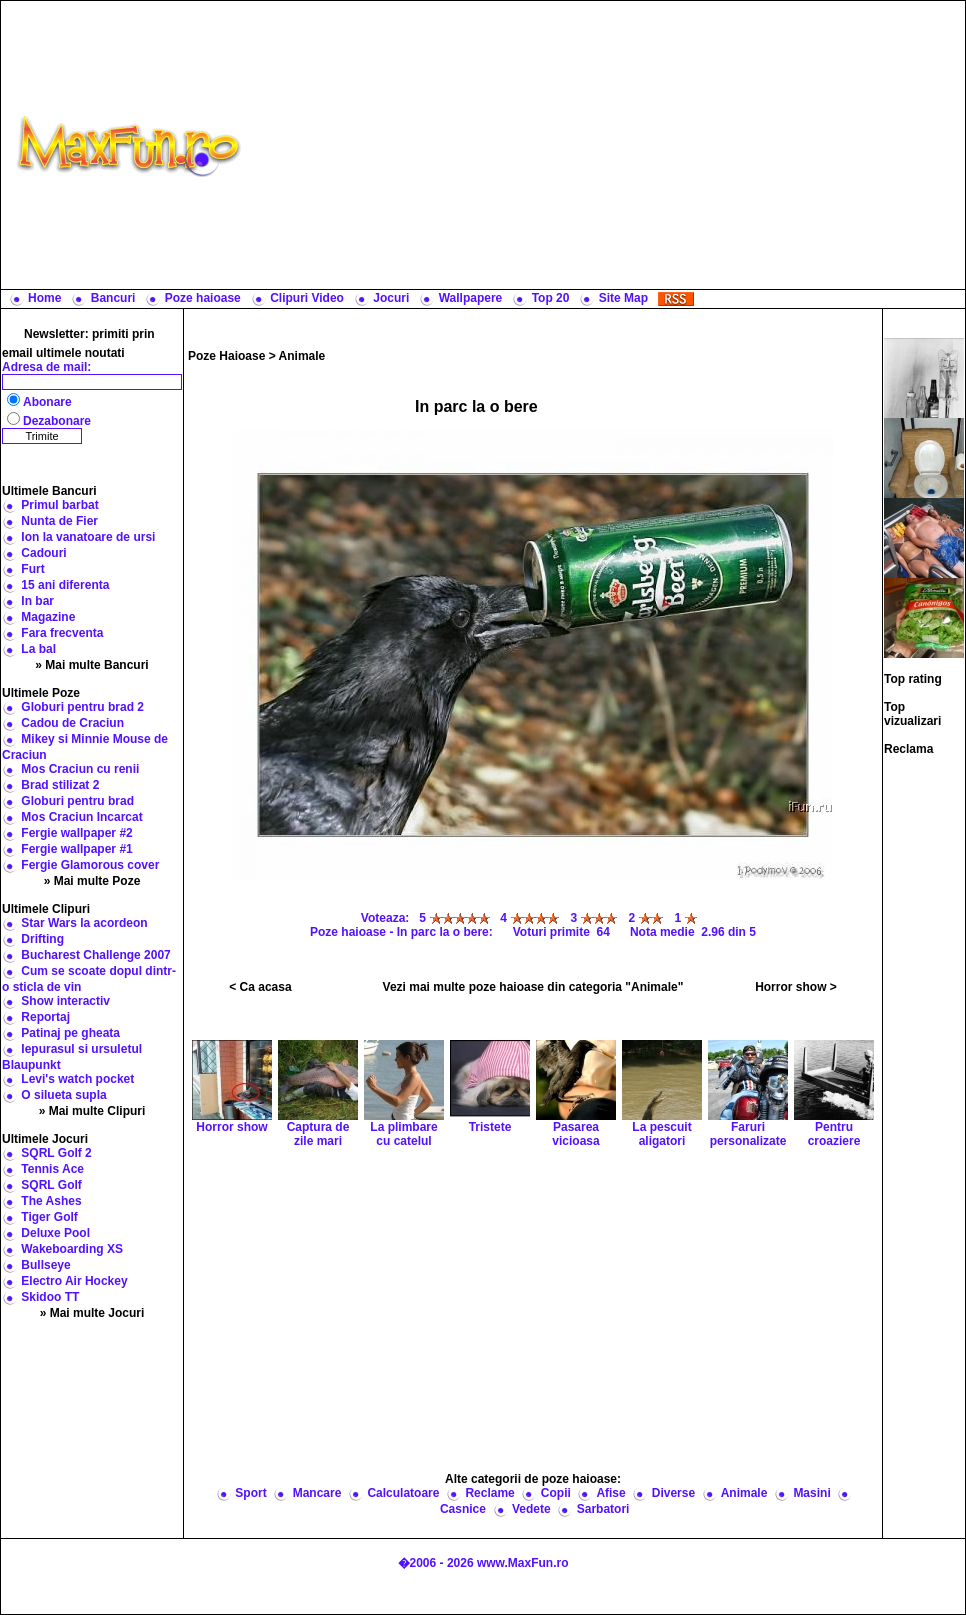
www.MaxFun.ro (523, 1563)
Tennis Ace (52, 1169)
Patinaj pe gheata (70, 1033)
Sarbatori (603, 1509)
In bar (37, 601)
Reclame (489, 1493)
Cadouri (43, 553)
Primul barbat (59, 505)
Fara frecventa (62, 633)
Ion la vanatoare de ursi (88, 537)
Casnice (463, 1509)
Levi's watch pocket (77, 1079)
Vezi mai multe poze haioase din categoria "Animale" (533, 987)
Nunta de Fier (59, 521)
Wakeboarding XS (72, 1249)
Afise (610, 1493)
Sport (250, 1493)
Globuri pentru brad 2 (82, 707)
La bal (38, 649)
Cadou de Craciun (72, 723)
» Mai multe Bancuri (91, 665)
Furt (32, 569)
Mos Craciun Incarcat (81, 817)
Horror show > (796, 987)
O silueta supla (63, 1095)
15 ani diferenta (65, 585)
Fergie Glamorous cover (90, 865)
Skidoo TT (50, 1297)
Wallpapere (471, 298)
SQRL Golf (51, 1185)
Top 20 (551, 298)
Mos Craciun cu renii (80, 769)
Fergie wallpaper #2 (76, 833)
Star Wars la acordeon (84, 923)
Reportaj (45, 1017)
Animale (302, 356)
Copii (556, 1493)
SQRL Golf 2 (56, 1153)
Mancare (317, 1493)
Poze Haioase (226, 356)
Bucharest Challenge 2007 (95, 955)
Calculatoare (403, 1493)
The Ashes (51, 1201)
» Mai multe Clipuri (92, 1111)
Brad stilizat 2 (60, 785)
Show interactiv (65, 1001)
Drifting (42, 939)
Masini (811, 1493)
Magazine (48, 617)
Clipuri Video (307, 298)
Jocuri (391, 298)
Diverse (673, 1493)
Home (44, 298)
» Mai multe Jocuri (92, 1313)
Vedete (531, 1509)
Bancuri (113, 298)
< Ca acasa (260, 987)
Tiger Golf (49, 1217)
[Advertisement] (607, 145)
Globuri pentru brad (77, 801)
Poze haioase (203, 298)
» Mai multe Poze (92, 881)
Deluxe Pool (55, 1233)
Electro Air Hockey (74, 1281)
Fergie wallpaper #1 (76, 849)
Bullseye (45, 1265)
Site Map (623, 298)
